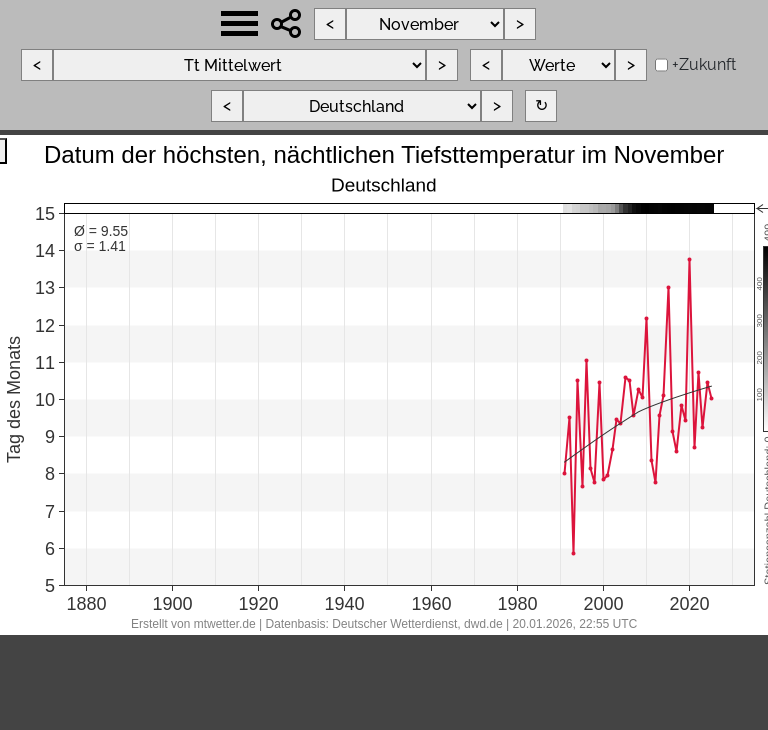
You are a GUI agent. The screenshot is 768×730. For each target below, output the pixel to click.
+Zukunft (704, 64)
